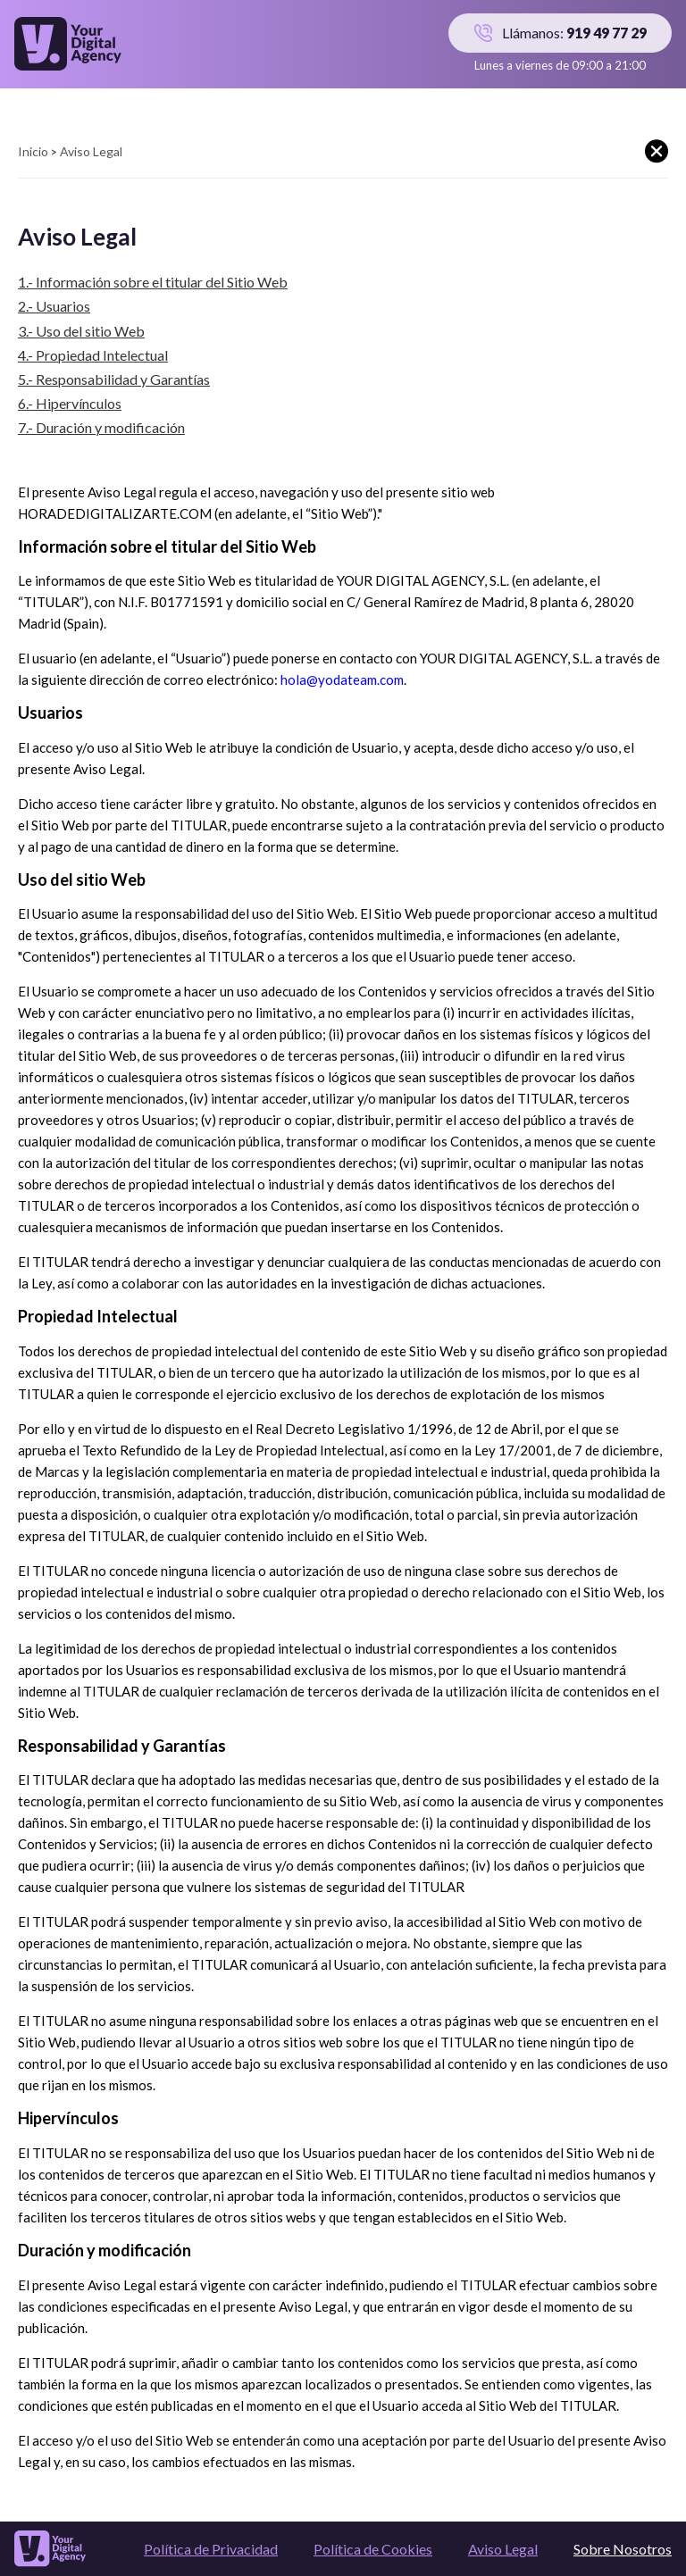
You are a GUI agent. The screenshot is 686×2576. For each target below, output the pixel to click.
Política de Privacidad (211, 2548)
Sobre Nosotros (622, 2548)
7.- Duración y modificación (101, 427)
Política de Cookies (373, 2548)
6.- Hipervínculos (69, 403)
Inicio (33, 151)
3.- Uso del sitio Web (81, 330)
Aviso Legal (503, 2548)
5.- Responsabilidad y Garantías (114, 379)
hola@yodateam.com (342, 679)
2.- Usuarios (54, 305)
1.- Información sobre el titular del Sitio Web (153, 281)
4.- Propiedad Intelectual (93, 354)
